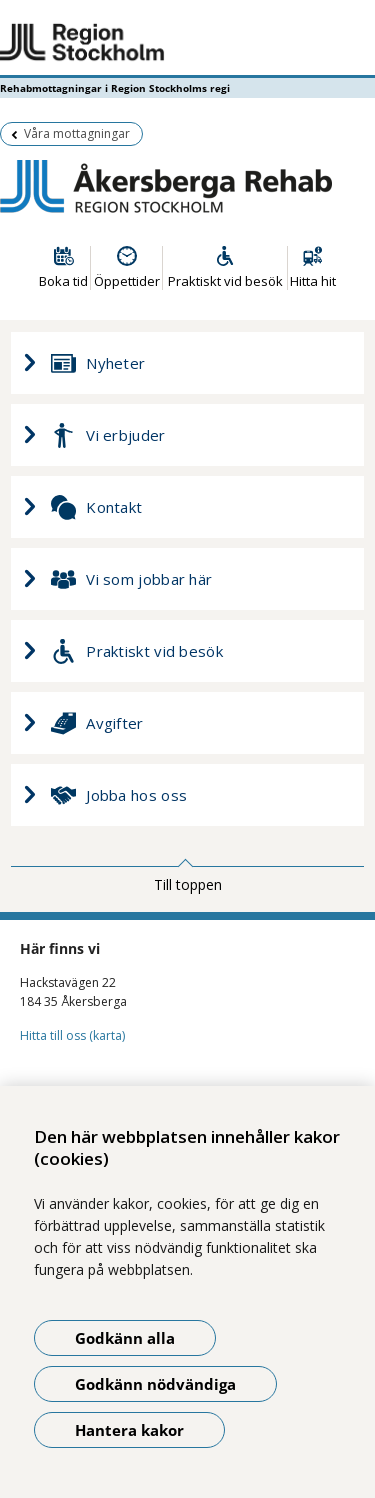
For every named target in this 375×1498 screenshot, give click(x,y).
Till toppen (188, 884)
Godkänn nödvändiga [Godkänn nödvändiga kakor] (155, 1384)
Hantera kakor (129, 1430)
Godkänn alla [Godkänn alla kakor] (125, 1338)
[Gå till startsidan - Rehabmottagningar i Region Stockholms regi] (187, 43)
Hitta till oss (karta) (72, 1035)
